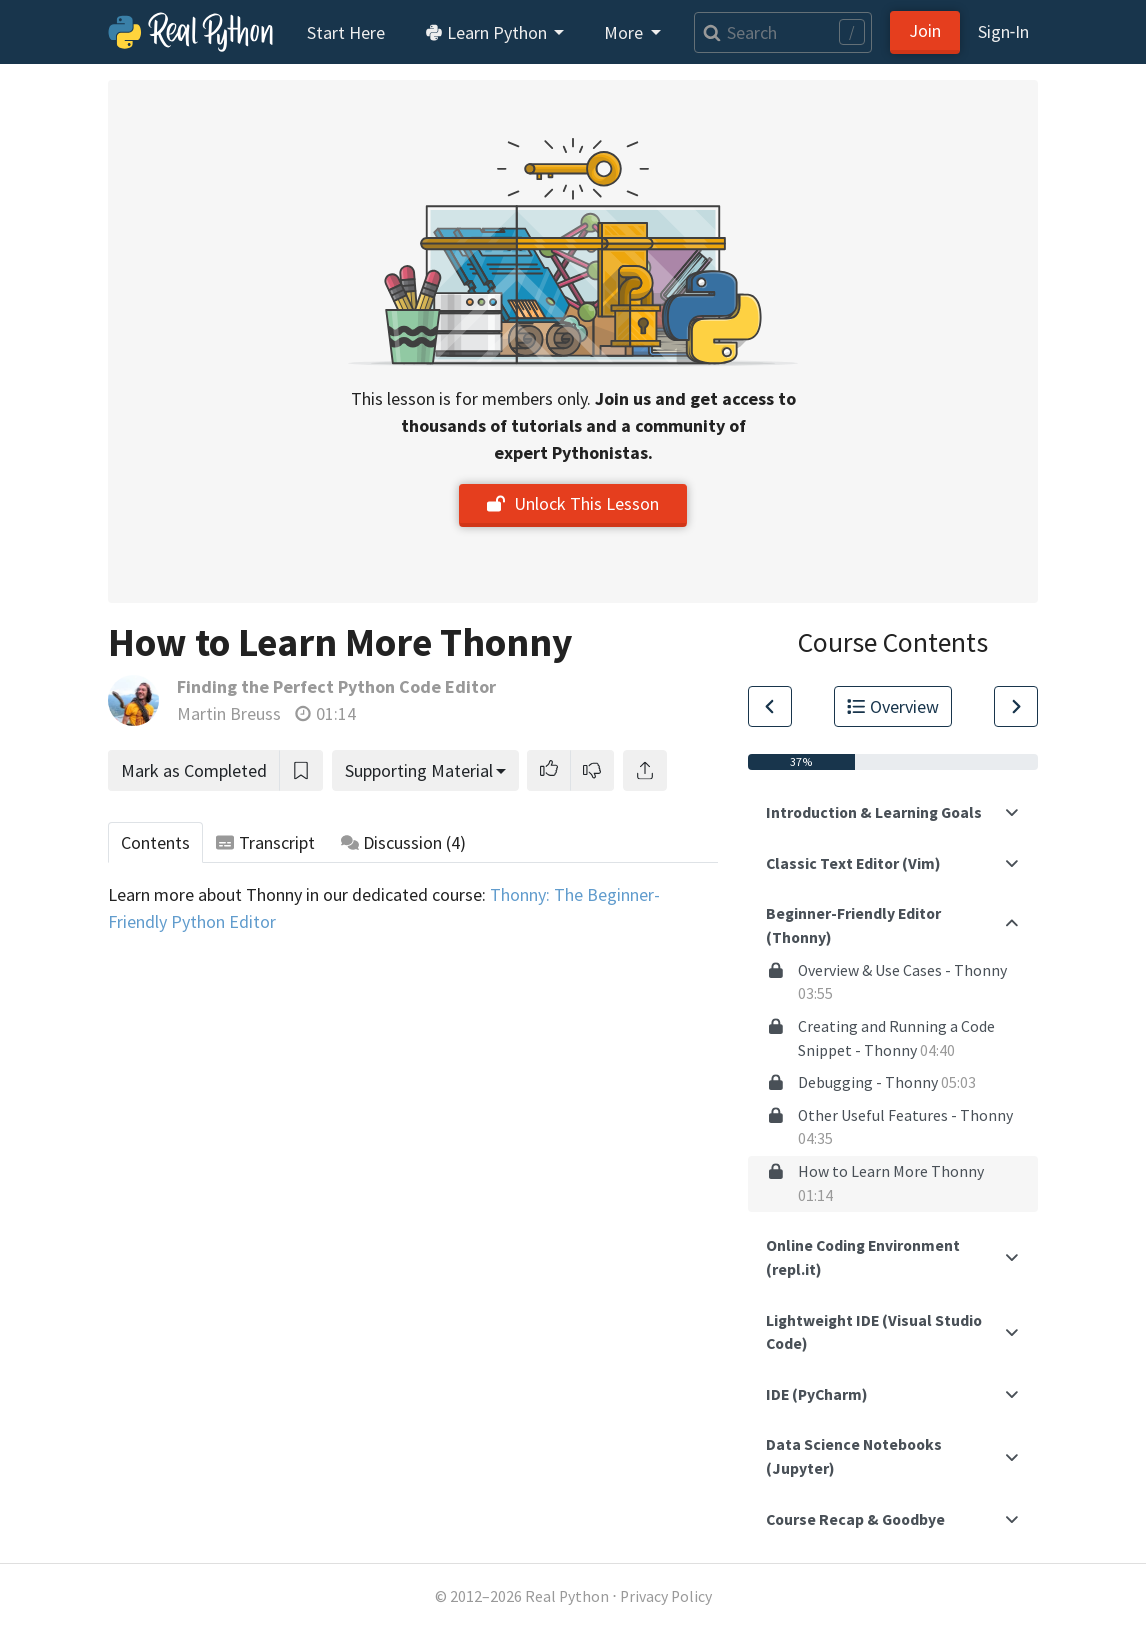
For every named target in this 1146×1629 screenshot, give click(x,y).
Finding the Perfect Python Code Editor (336, 686)
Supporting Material (419, 770)
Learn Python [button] (488, 32)
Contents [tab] (155, 842)
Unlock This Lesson (573, 503)
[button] (549, 770)
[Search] (783, 32)
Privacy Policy (666, 1596)
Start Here (346, 32)
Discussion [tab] (404, 842)
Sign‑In (1003, 31)
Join (925, 30)
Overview (893, 706)
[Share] (645, 770)
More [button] (625, 32)
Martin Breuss (229, 713)
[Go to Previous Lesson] (770, 706)
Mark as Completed (194, 770)
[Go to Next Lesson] (1016, 706)
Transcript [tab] (265, 842)
